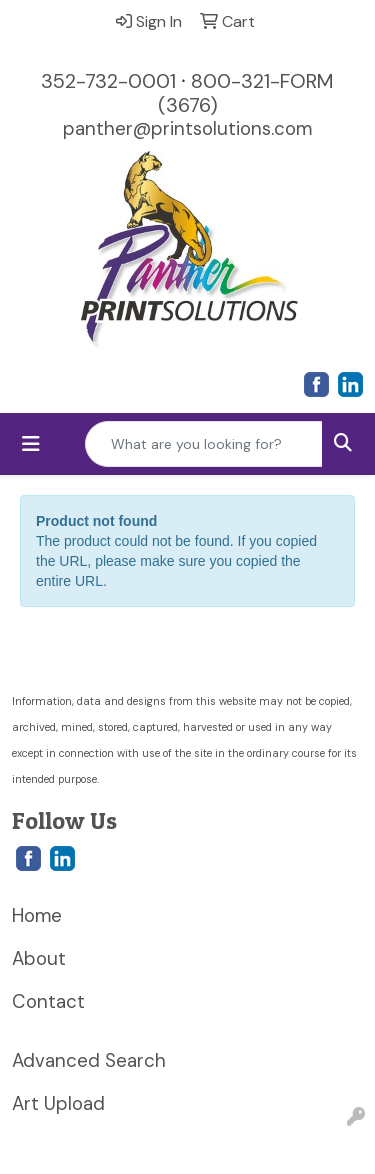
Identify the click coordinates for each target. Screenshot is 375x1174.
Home (37, 915)
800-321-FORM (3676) (246, 93)
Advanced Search (89, 1060)
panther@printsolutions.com (187, 128)
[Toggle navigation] (31, 444)
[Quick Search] (204, 444)
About (39, 958)
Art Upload (58, 1103)
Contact (48, 1001)
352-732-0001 (108, 81)
